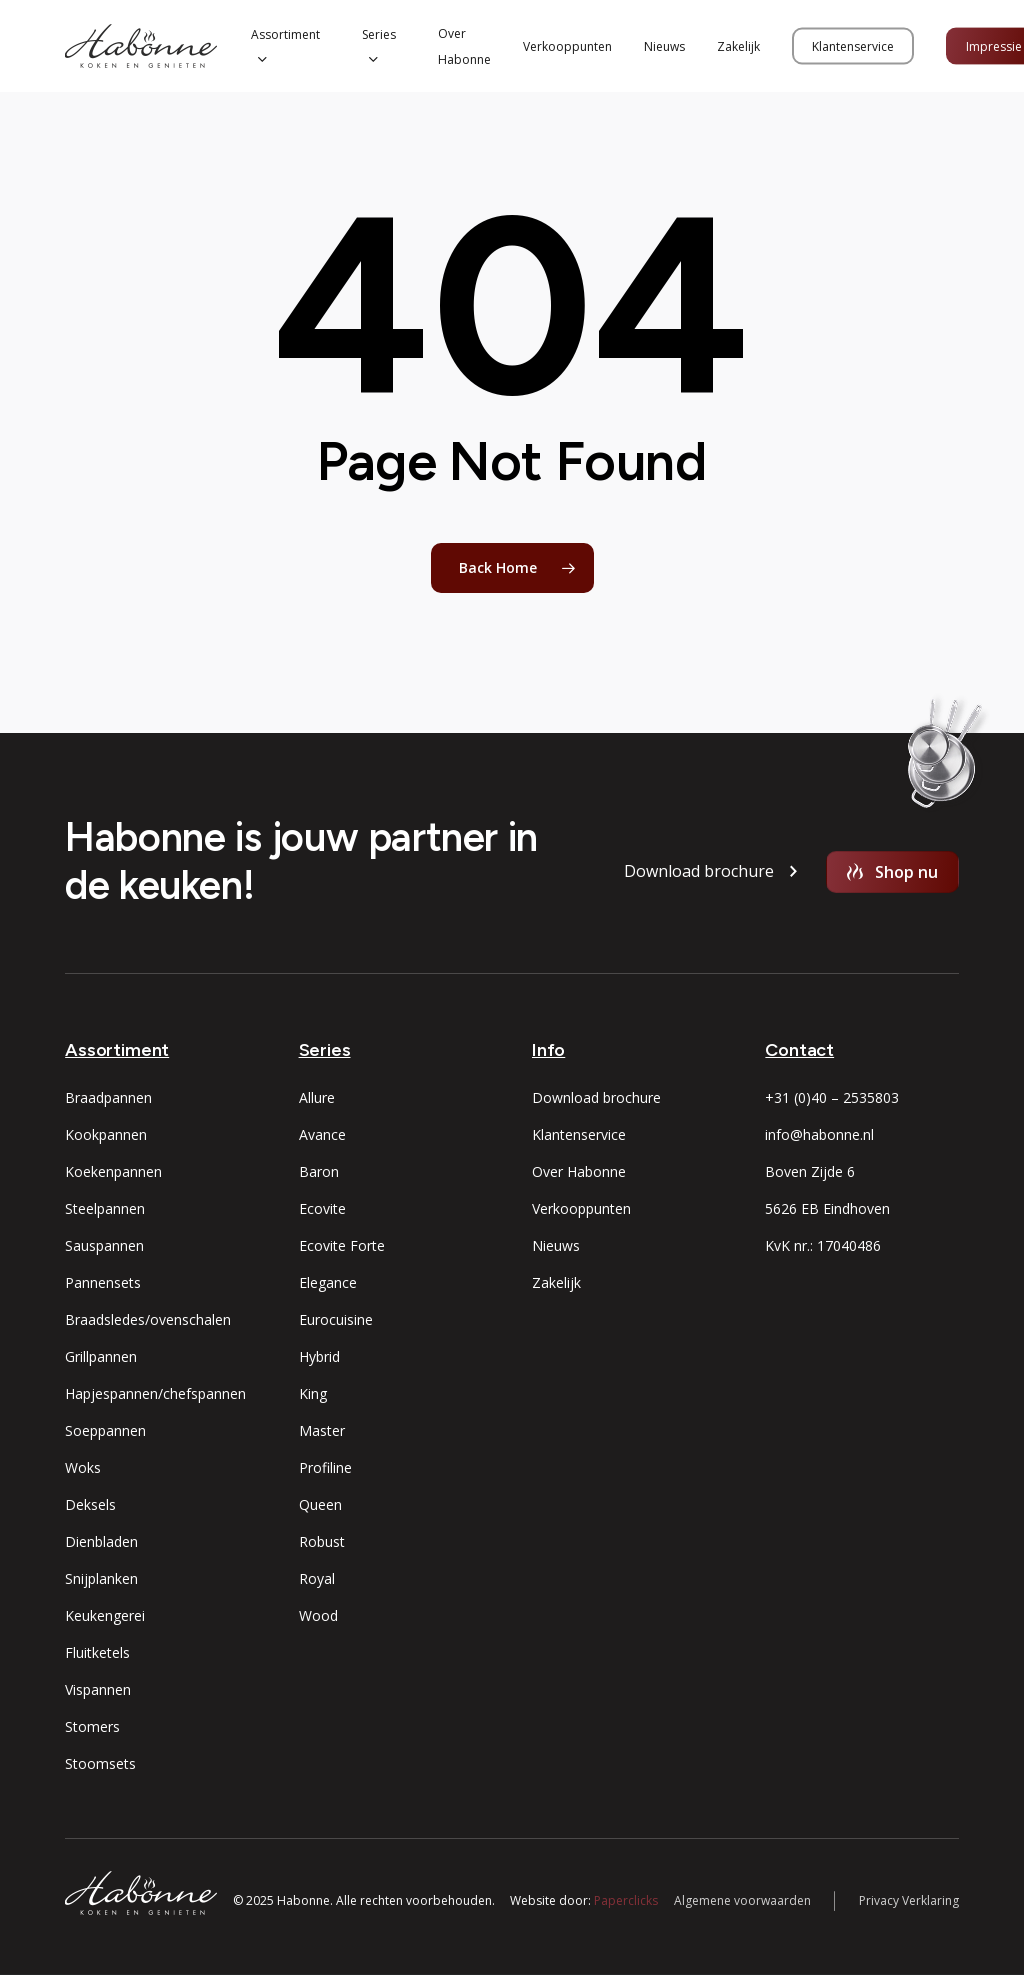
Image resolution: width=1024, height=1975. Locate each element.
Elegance (328, 1282)
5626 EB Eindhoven (827, 1208)
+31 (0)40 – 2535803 (832, 1097)
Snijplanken (101, 1578)
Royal (317, 1578)
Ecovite (322, 1208)
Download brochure (596, 1097)
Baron (319, 1171)
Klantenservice (579, 1134)
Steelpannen (105, 1208)
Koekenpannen (113, 1171)
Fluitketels (97, 1652)
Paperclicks (626, 1900)
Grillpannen (101, 1356)
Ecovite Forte (342, 1245)
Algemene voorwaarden (742, 1900)
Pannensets (103, 1282)
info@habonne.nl (819, 1134)
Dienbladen (101, 1541)
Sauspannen (104, 1245)
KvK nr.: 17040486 (823, 1245)
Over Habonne (579, 1171)
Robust (322, 1541)
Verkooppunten (581, 1208)
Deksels (90, 1504)
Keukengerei (105, 1615)
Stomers (92, 1726)
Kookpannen (106, 1134)
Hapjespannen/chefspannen (155, 1393)
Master (322, 1430)
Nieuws (556, 1245)
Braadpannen (108, 1097)
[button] (699, 872)
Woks (83, 1467)
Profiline (325, 1467)
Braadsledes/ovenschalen (148, 1319)
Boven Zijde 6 (810, 1171)
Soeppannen (105, 1430)
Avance (322, 1134)
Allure (317, 1097)
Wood (318, 1615)
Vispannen (98, 1689)
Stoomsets (100, 1763)
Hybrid (319, 1356)
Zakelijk (556, 1282)
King (313, 1393)
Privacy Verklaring (909, 1900)
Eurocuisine (336, 1319)
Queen (320, 1504)
